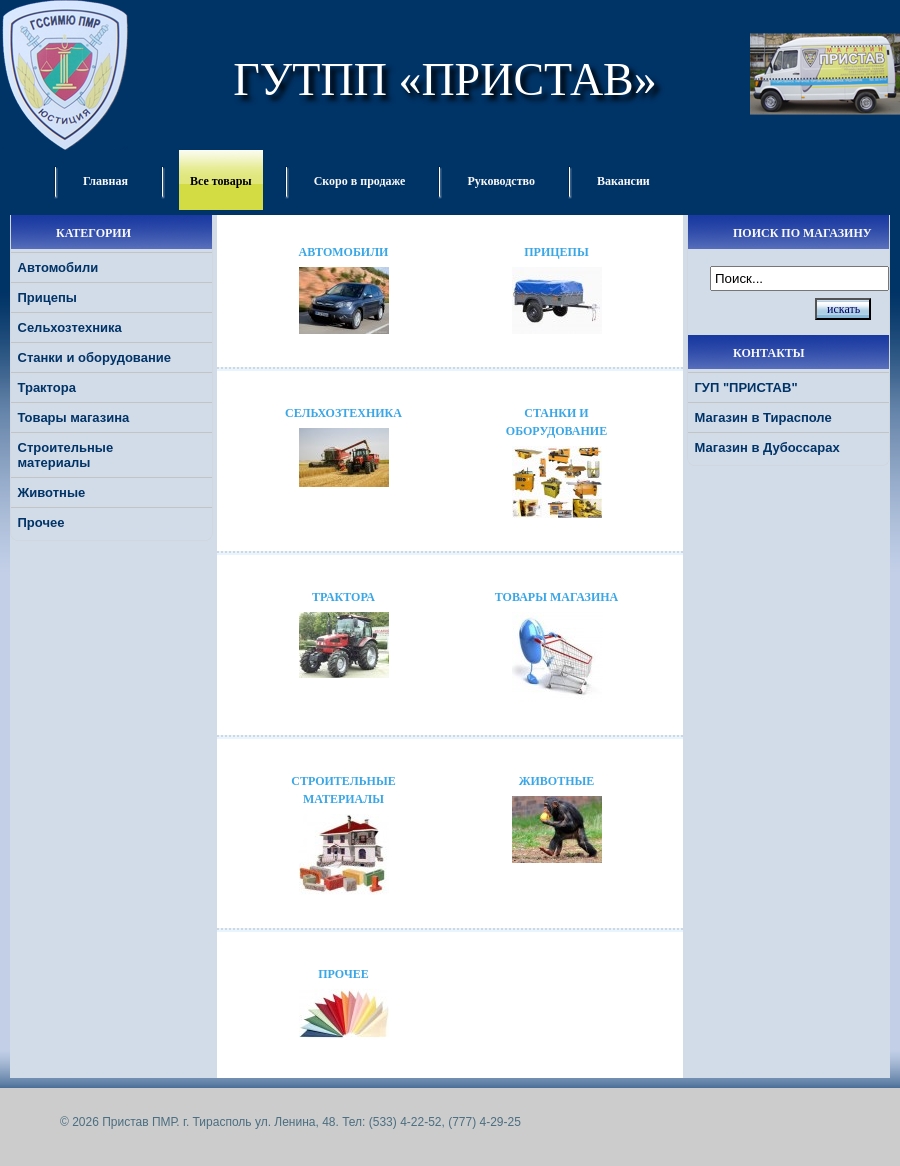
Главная (105, 181)
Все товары (221, 181)
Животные (52, 492)
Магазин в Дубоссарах (767, 447)
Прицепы (47, 297)
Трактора (47, 387)
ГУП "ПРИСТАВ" (746, 387)
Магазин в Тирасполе (763, 417)
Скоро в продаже (360, 181)
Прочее (41, 522)
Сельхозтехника (70, 327)
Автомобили (58, 267)
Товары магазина (74, 417)
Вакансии (623, 181)
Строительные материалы (66, 455)
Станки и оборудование (94, 357)
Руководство (501, 181)
